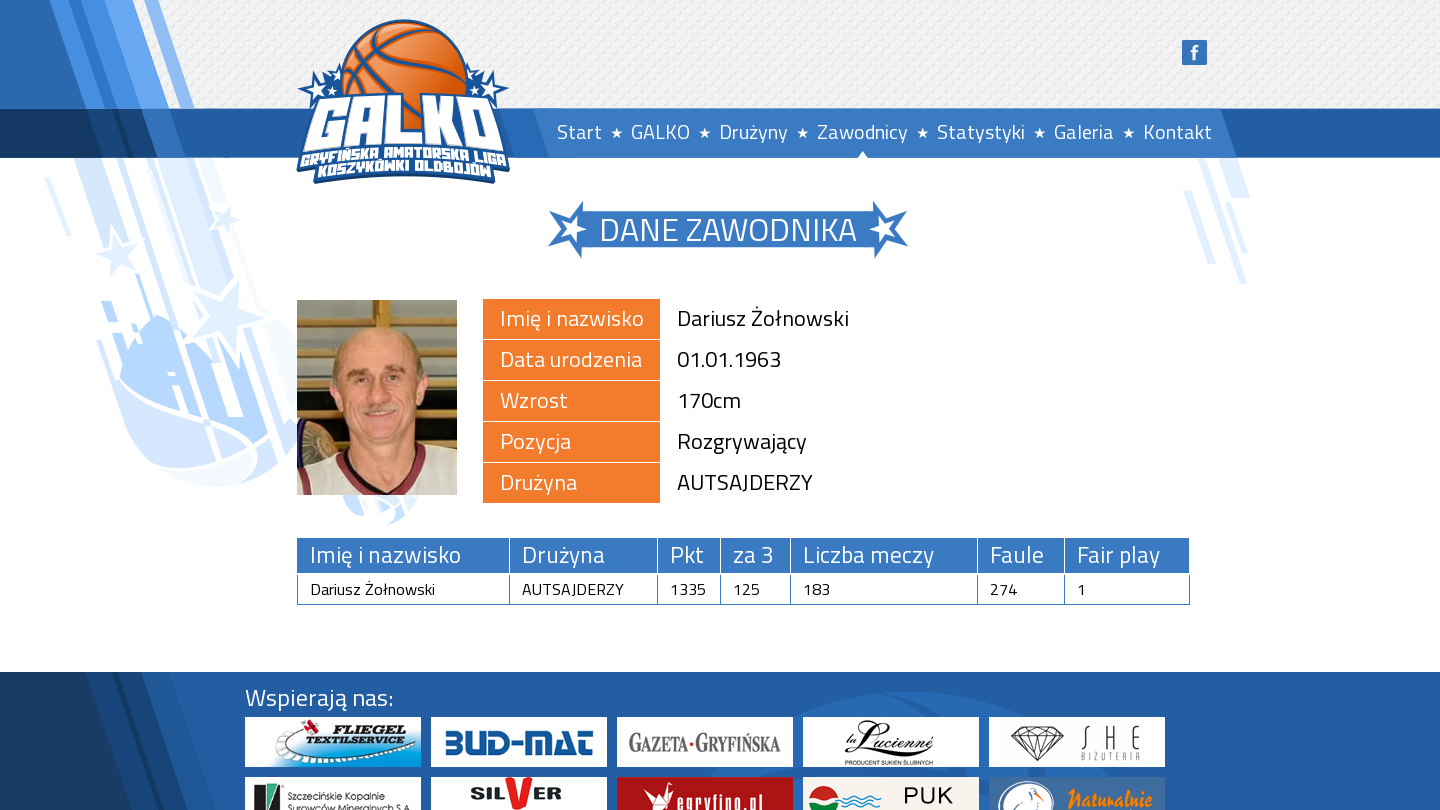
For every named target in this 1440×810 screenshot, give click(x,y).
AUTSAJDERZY (745, 482)
